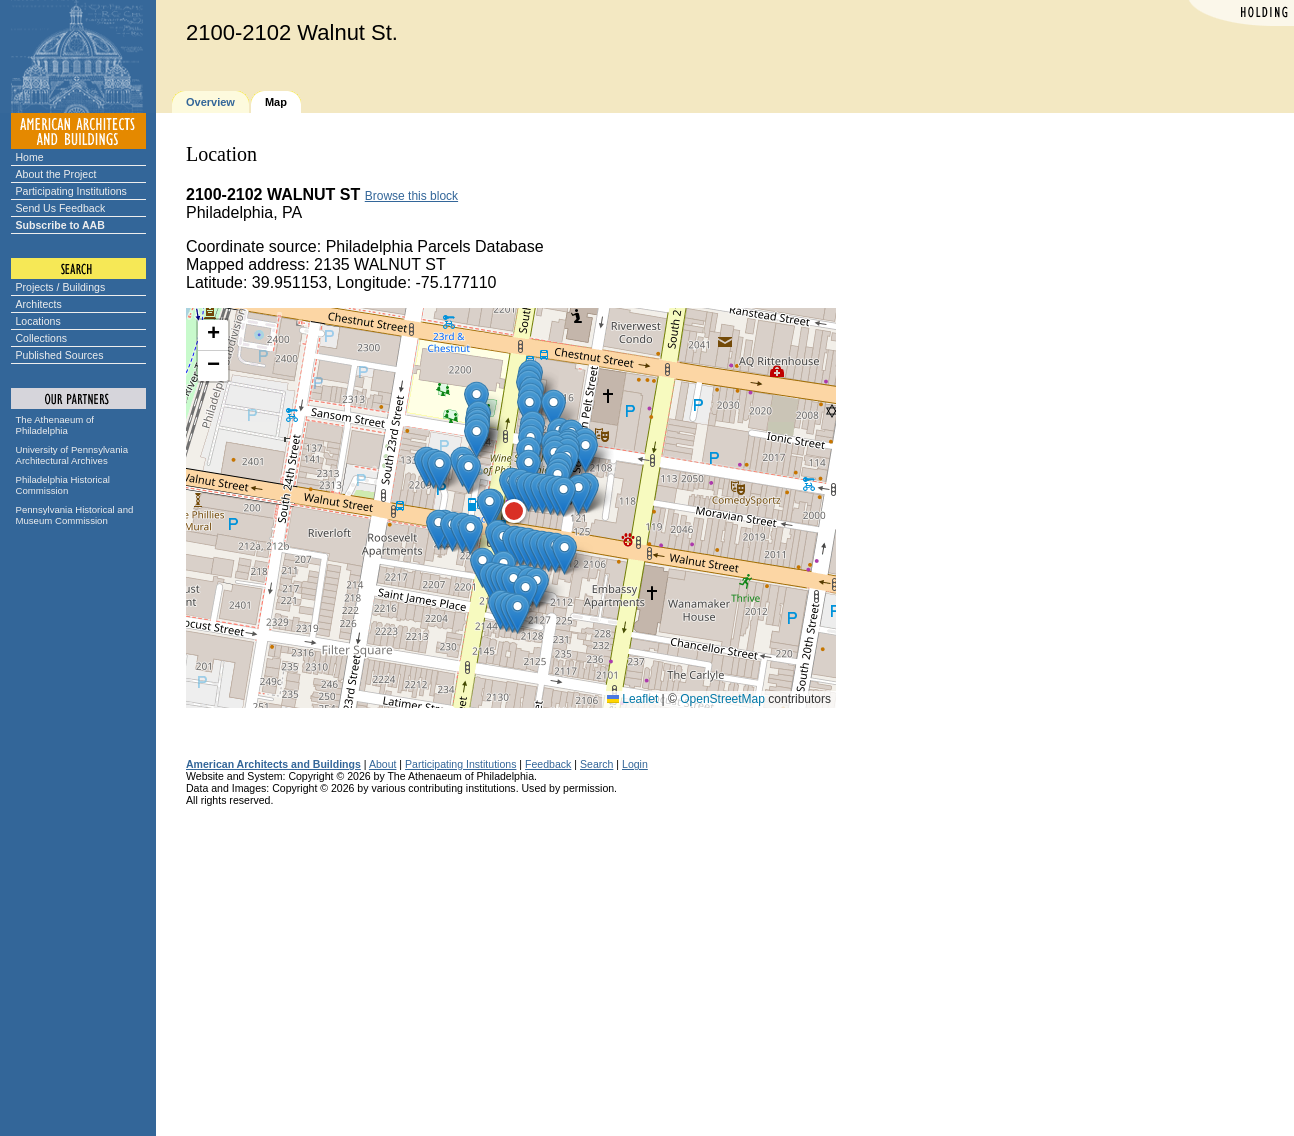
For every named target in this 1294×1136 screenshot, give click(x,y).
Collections (42, 338)
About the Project (56, 174)
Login (635, 764)
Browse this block (411, 196)
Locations (38, 321)
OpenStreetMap (722, 699)
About (383, 764)
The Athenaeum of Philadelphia (55, 425)
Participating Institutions (71, 191)
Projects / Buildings (61, 287)
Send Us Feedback (61, 208)
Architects (39, 304)
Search (596, 764)
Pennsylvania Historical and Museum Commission (75, 515)
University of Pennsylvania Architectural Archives (72, 455)
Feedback (548, 764)
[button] (489, 508)
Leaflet (632, 699)
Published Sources (60, 355)
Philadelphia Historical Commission (63, 485)
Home (30, 157)
